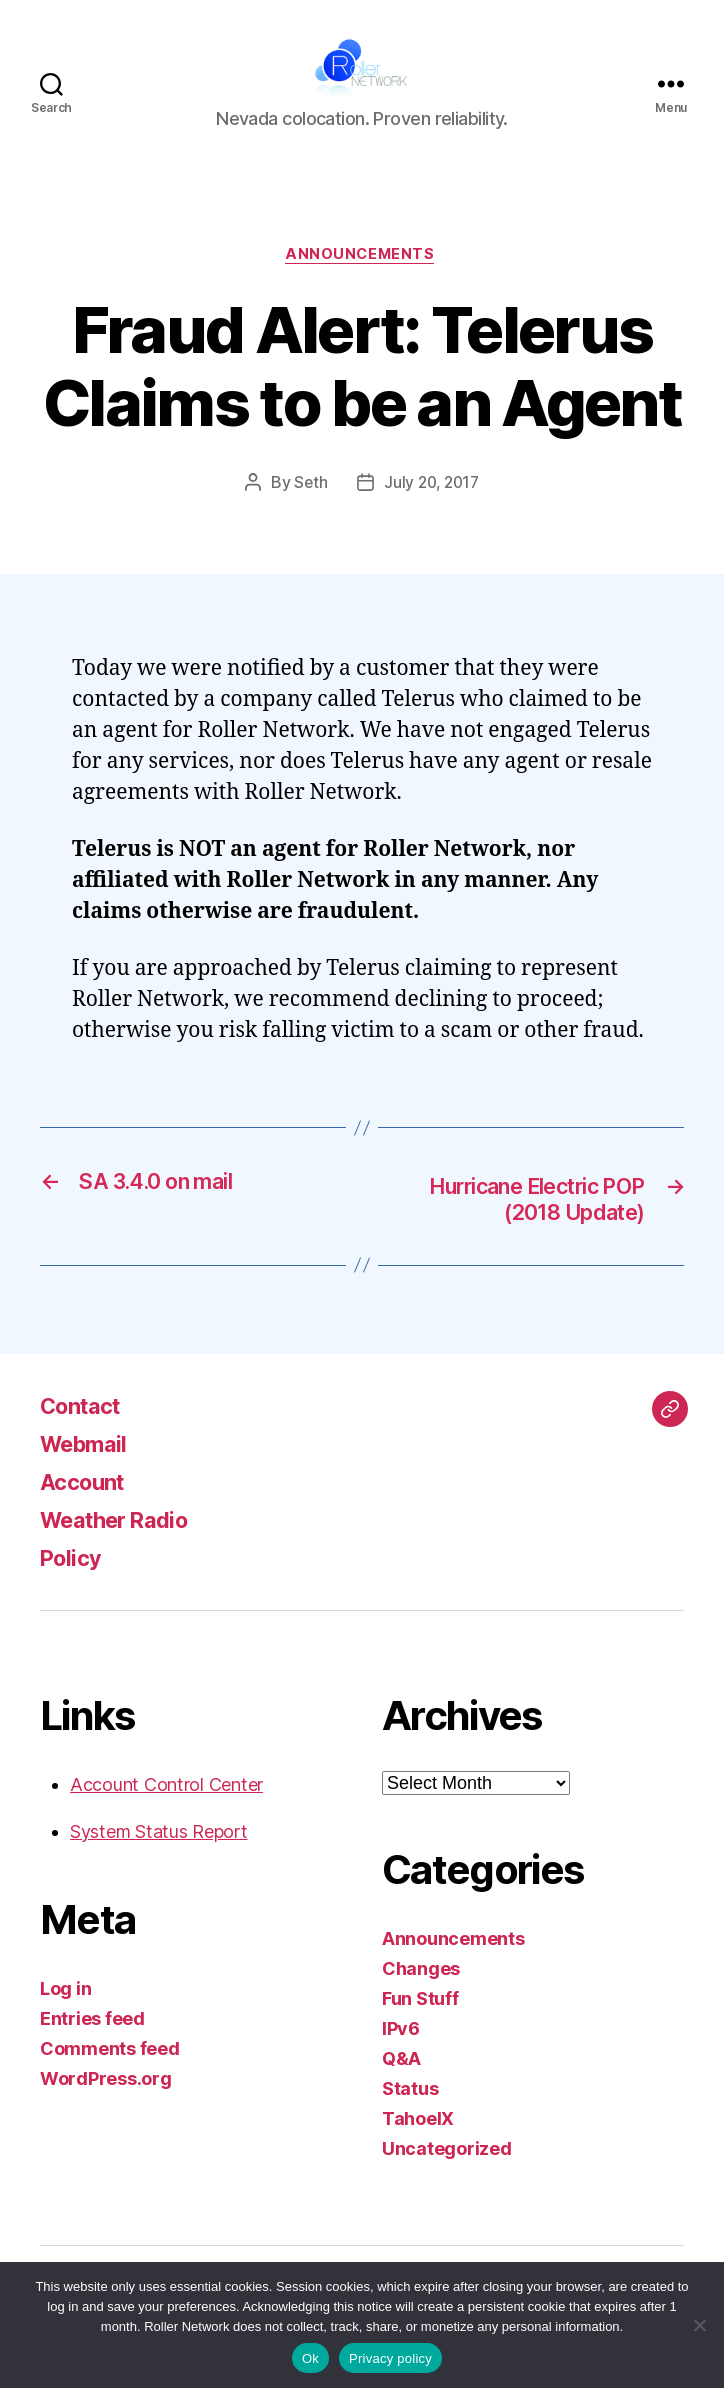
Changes (421, 1997)
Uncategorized (447, 2177)
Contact (85, 1434)
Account (86, 1510)
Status (410, 2117)
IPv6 (401, 2057)
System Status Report (159, 1860)
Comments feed (110, 2077)
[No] (699, 2325)
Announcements (361, 281)
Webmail (88, 1472)
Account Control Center (166, 1813)
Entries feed (92, 2047)
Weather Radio (122, 1548)
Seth (308, 510)
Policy (73, 1586)
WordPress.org (106, 2107)
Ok (310, 2358)
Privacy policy (390, 2358)
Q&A (401, 2087)
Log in (65, 2017)
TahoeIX (418, 2147)
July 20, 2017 (432, 510)
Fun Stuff (420, 2027)
